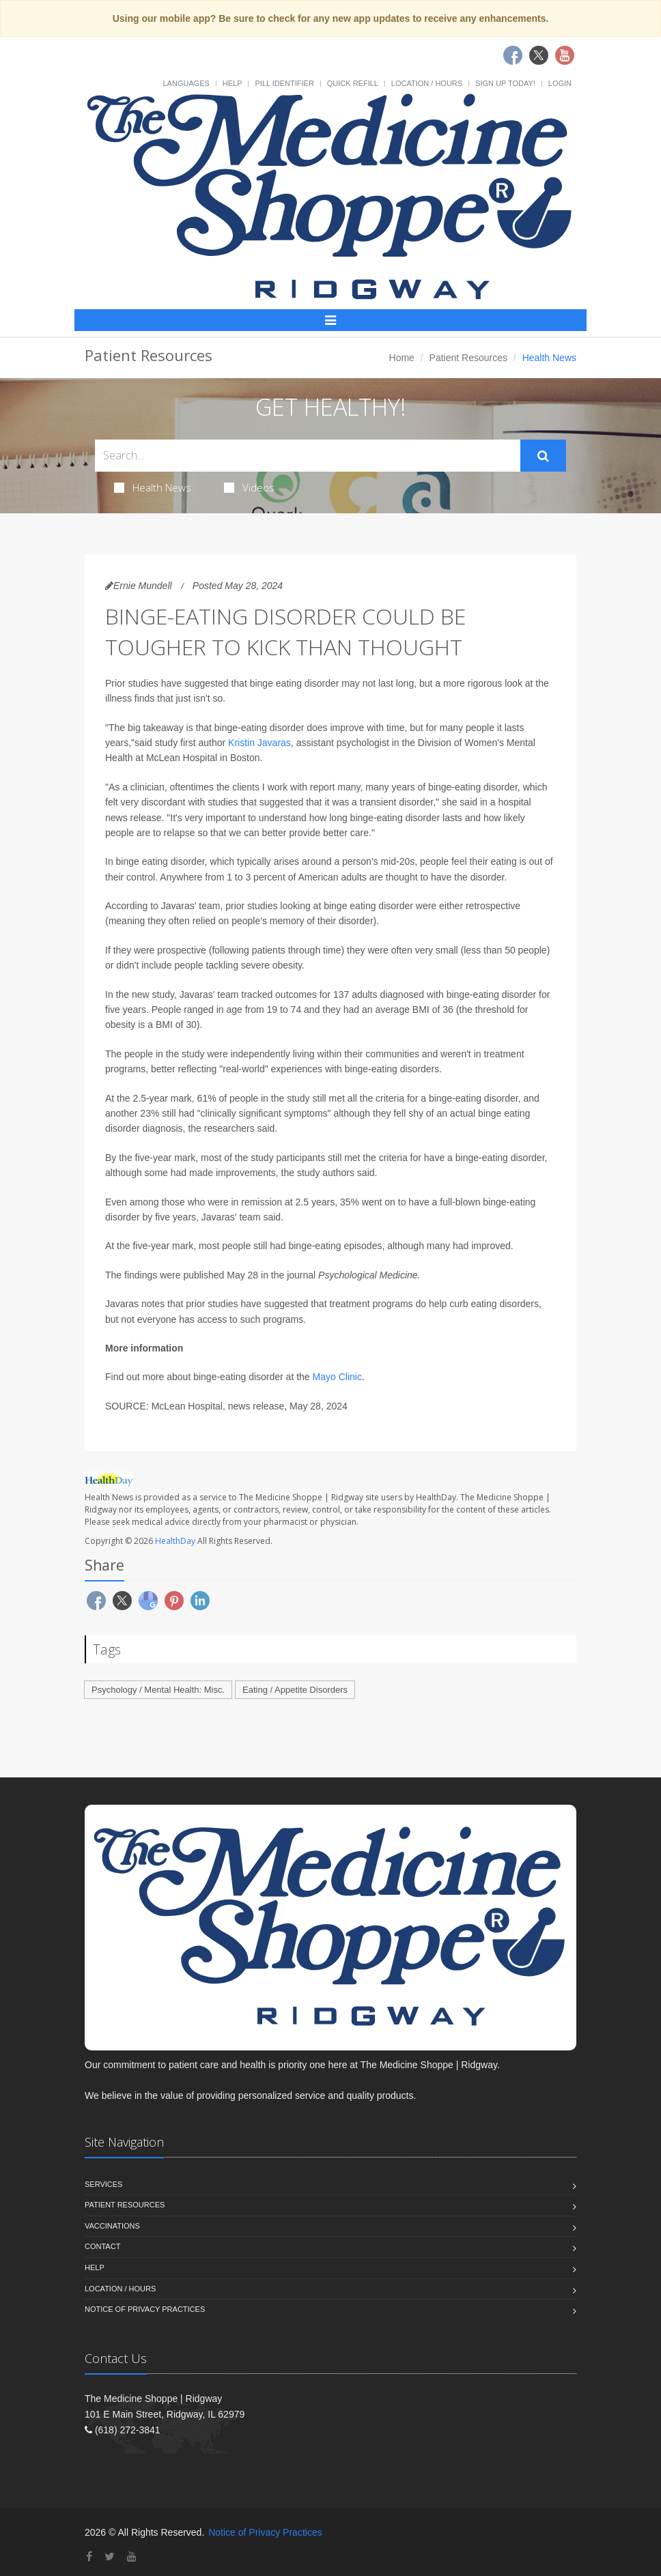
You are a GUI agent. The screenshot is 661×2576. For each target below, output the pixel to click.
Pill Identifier (284, 83)
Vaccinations (112, 2226)
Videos (249, 487)
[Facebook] (89, 2556)
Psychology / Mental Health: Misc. (158, 1690)
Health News (152, 487)
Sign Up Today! (505, 83)
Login (560, 83)
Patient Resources (468, 357)
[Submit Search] (543, 456)
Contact (102, 2246)
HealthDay (175, 1541)
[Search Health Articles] (307, 456)
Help (232, 83)
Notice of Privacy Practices (145, 2309)
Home (401, 357)
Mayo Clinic (337, 1376)
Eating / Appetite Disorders (295, 1690)
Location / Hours (426, 83)
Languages (186, 83)
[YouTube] (132, 2556)
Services (103, 2184)
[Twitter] (109, 2556)
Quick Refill (352, 83)
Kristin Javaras (259, 742)
